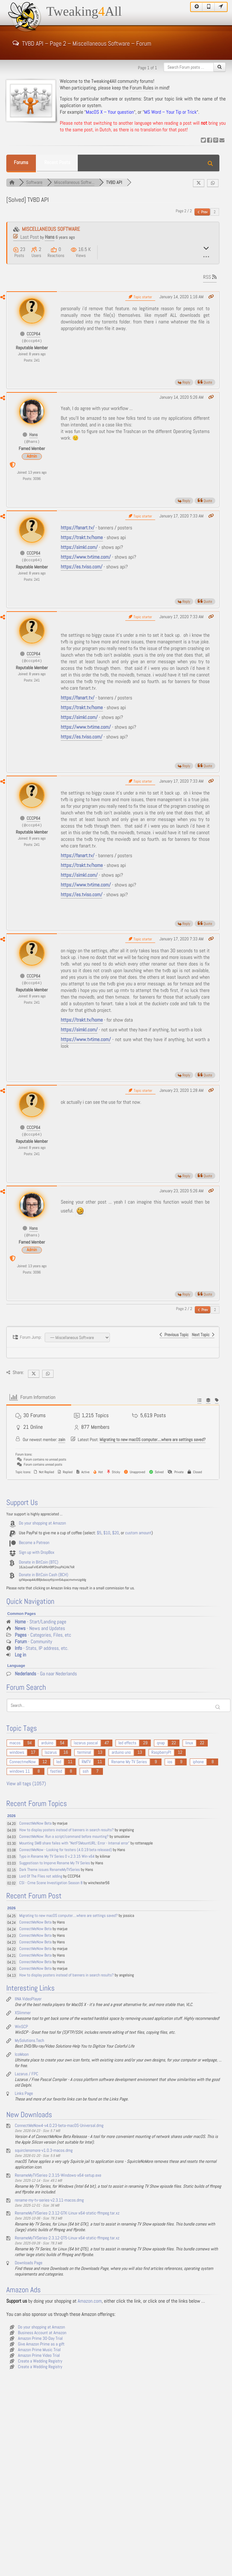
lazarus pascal (86, 1743)
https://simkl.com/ (79, 547)
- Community (33, 1641)
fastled (56, 1771)
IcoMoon (22, 2054)
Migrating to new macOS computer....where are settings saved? (152, 1440)
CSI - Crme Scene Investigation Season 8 (50, 1883)
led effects (127, 1743)
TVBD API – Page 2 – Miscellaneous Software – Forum (82, 43)
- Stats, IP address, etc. (41, 1648)
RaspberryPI (161, 1752)
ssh (85, 1771)
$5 (99, 1533)
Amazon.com (90, 2301)
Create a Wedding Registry (40, 2361)
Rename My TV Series (129, 1762)
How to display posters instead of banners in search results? (66, 1830)
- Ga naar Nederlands (46, 1674)
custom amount (138, 1533)
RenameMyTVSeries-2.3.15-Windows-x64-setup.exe (58, 2175)
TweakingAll (84, 11)
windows (16, 1752)
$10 (106, 1533)
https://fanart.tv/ (77, 528)
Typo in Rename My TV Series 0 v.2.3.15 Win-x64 (56, 1856)
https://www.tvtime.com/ (86, 557)
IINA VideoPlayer (28, 1999)
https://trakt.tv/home (82, 537)
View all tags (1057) (26, 1784)
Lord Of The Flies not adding (40, 1876)
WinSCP (21, 2027)
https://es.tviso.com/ (81, 567)
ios (170, 1762)
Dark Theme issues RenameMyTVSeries (49, 1869)
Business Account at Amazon (42, 2333)
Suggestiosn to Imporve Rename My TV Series (54, 1863)
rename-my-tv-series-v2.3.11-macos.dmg (49, 2200)
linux (189, 1743)
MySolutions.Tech (29, 2040)
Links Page (24, 2093)
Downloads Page (28, 2263)
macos (14, 1743)
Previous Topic (174, 1335)
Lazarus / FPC (26, 2074)
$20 (115, 1533)
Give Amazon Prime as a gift (41, 2344)
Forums (21, 162)
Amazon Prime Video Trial (39, 2355)
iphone (198, 1762)
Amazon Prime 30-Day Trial (40, 2338)
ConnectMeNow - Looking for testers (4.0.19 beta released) (65, 1850)
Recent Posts (57, 162)
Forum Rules (142, 88)
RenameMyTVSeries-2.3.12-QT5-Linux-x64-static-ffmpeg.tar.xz (67, 2238)
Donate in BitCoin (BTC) (38, 1562)
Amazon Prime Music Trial (39, 2350)
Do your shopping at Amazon (42, 1523)
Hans (49, 237)
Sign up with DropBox (36, 1552)
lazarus (51, 1752)
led (58, 1762)
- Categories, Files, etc (43, 1635)
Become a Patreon (34, 1543)
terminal (84, 1752)
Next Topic (203, 1335)
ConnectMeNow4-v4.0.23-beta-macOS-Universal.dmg (59, 2126)
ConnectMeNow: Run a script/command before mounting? (64, 1836)
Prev (202, 211)
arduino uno (121, 1752)
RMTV (86, 1762)
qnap (161, 1743)
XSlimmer (23, 2013)
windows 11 (19, 1771)
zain (61, 1440)
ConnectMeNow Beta (35, 1823)
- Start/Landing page (40, 1622)
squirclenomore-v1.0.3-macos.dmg (44, 2150)
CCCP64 (33, 334)
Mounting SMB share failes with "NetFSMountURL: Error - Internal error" (74, 1843)
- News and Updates (40, 1628)
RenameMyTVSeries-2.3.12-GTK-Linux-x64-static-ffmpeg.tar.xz (67, 2213)
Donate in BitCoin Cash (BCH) (43, 1575)
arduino (47, 1743)
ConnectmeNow (22, 1762)
